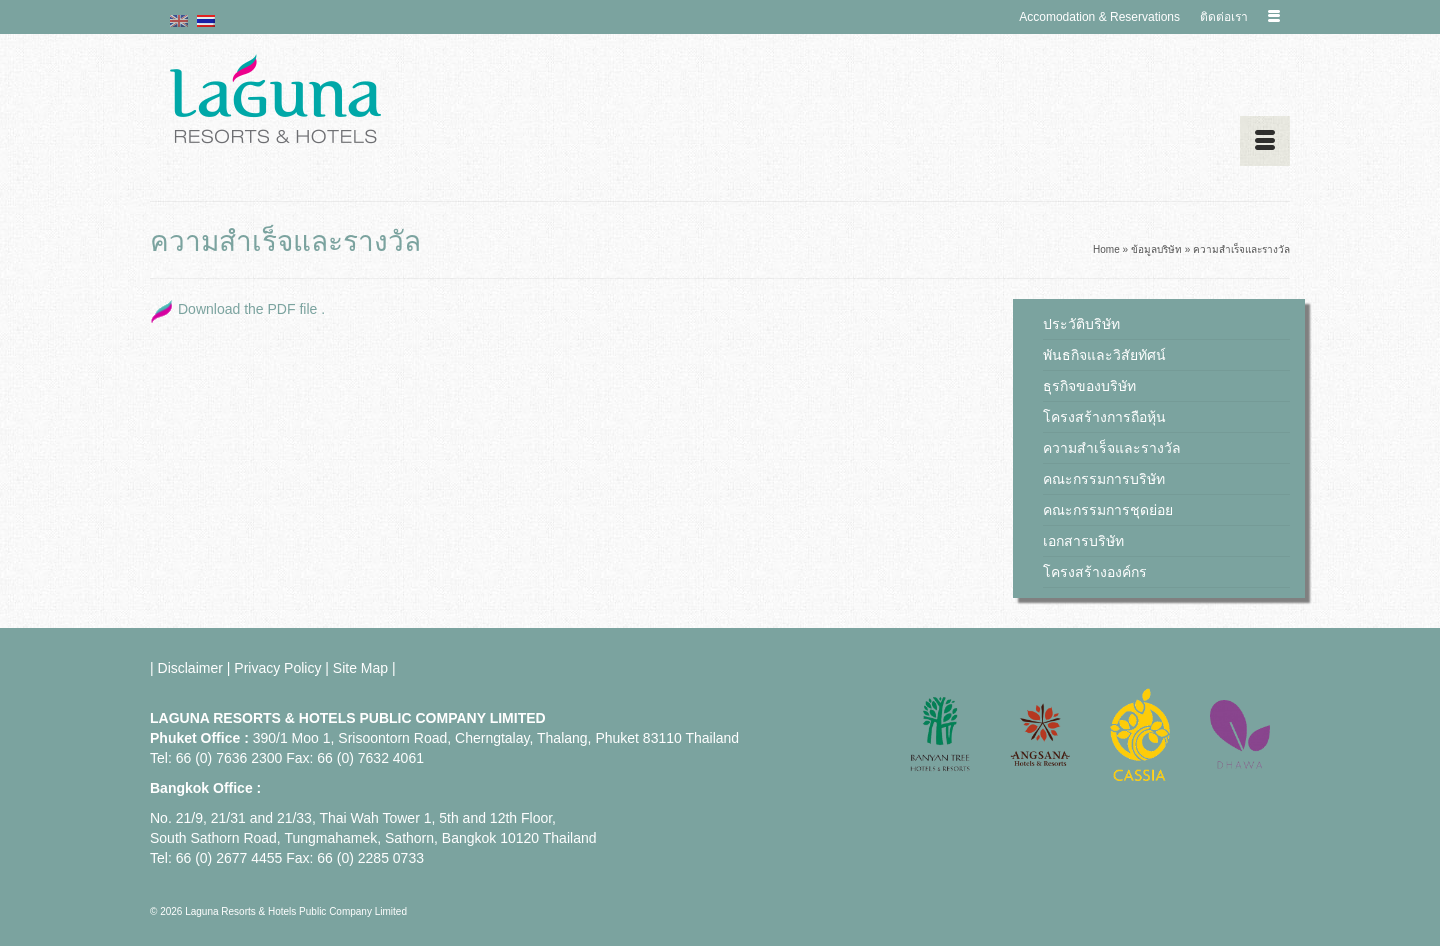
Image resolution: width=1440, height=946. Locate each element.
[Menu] (1265, 141)
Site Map (360, 668)
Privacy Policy (277, 668)
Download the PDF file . (251, 309)
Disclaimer (190, 668)
